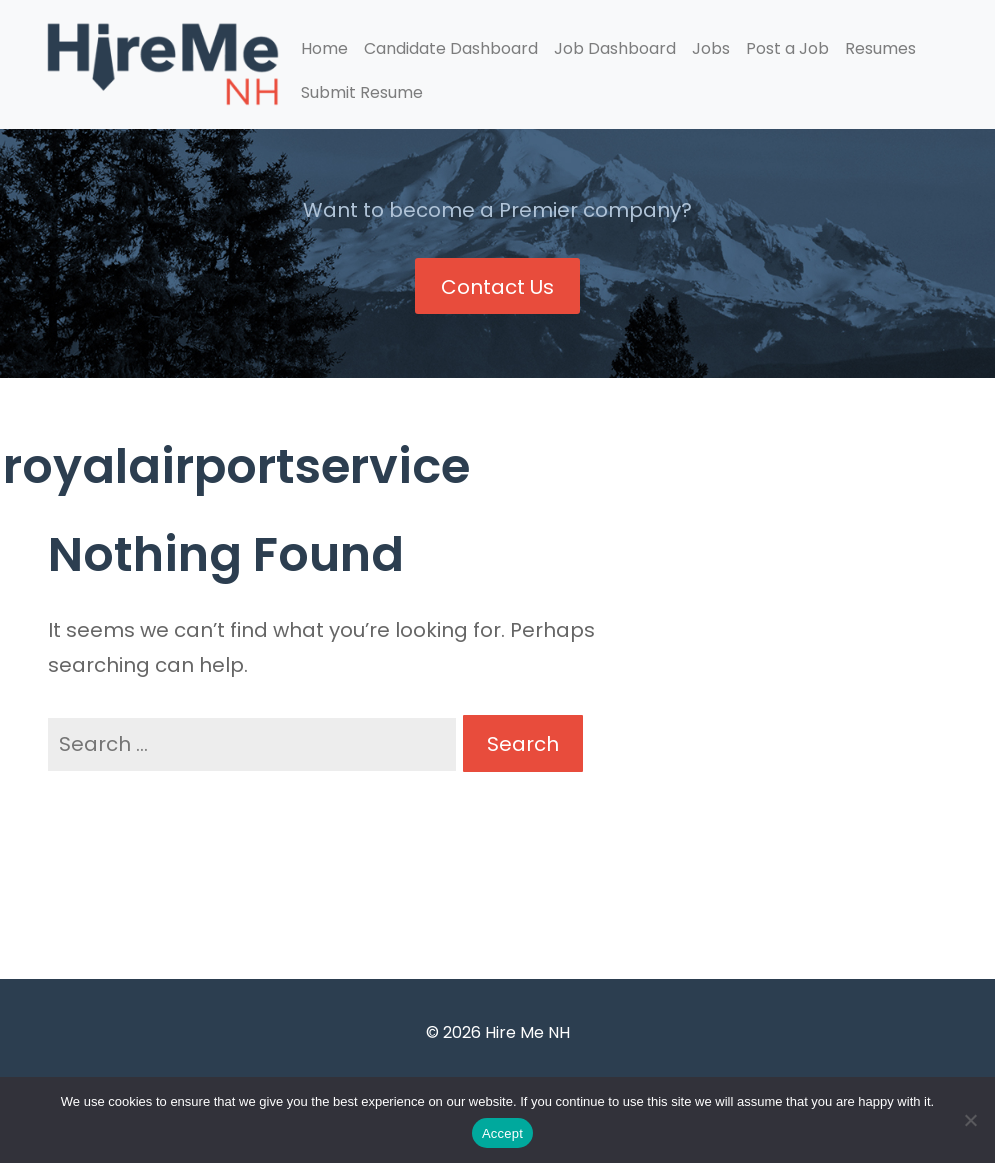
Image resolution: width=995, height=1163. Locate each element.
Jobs (711, 48)
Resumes (880, 48)
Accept (502, 1133)
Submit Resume (362, 92)
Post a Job (787, 48)
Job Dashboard (615, 48)
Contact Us (497, 287)
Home (324, 48)
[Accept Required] (970, 1120)
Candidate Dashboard (451, 48)
